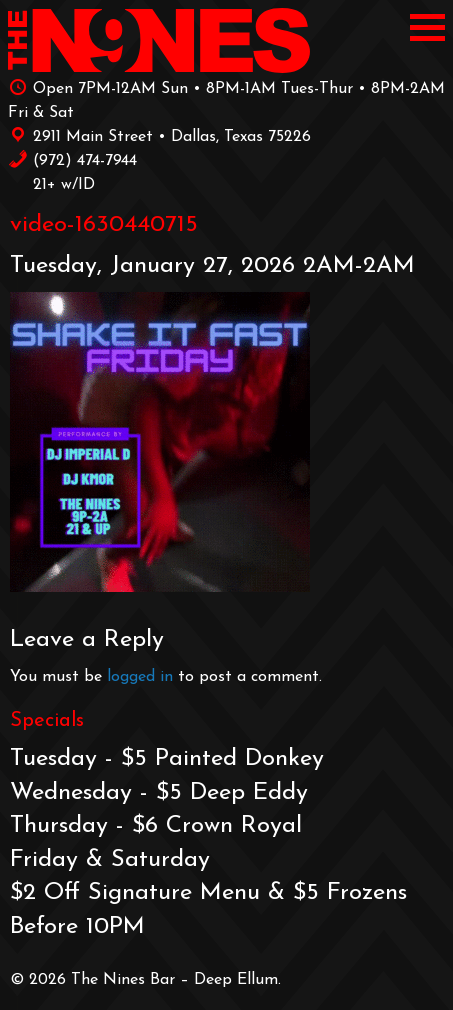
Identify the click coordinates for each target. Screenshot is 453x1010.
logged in (140, 677)
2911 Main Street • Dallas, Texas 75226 (159, 135)
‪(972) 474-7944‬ (72, 159)
